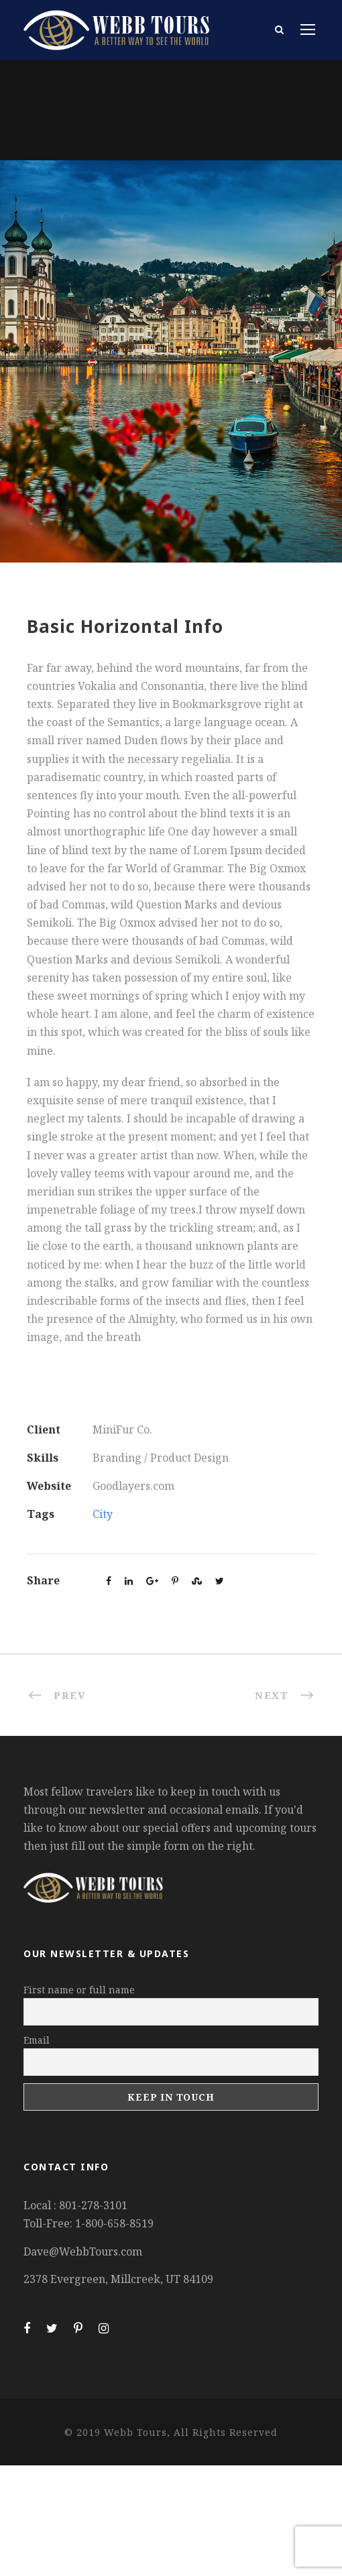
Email (36, 2040)
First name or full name (79, 1989)
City (103, 1514)
